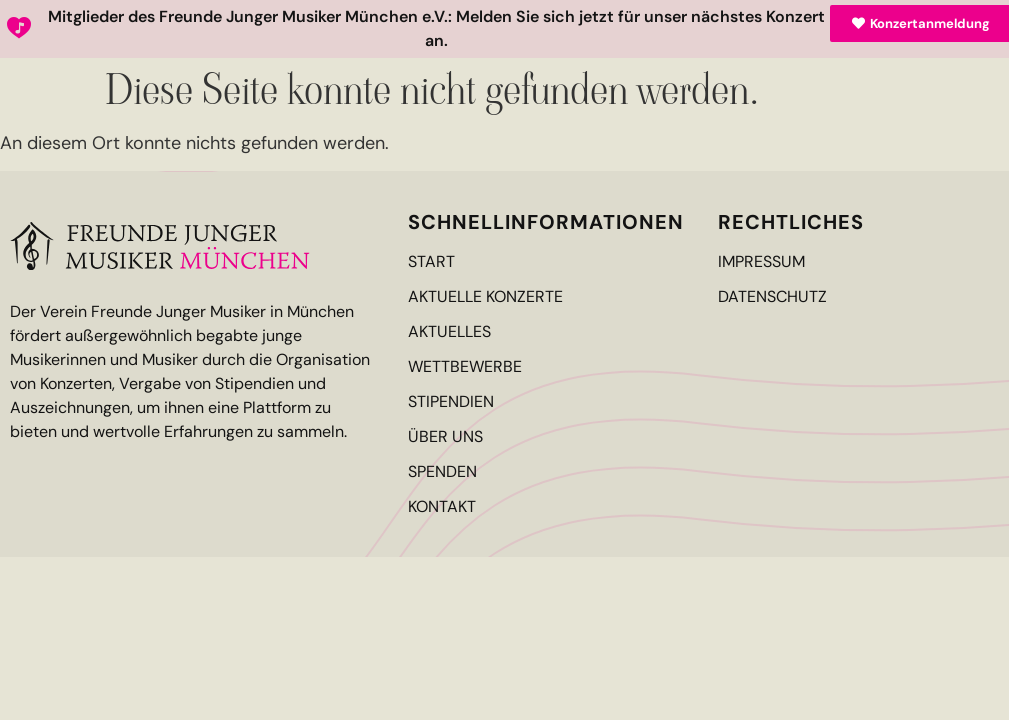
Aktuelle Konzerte (485, 297)
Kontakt (442, 507)
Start (431, 262)
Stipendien (451, 402)
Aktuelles (449, 332)
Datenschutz (772, 297)
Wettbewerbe (465, 367)
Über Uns (445, 437)
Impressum (761, 262)
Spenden (442, 472)
